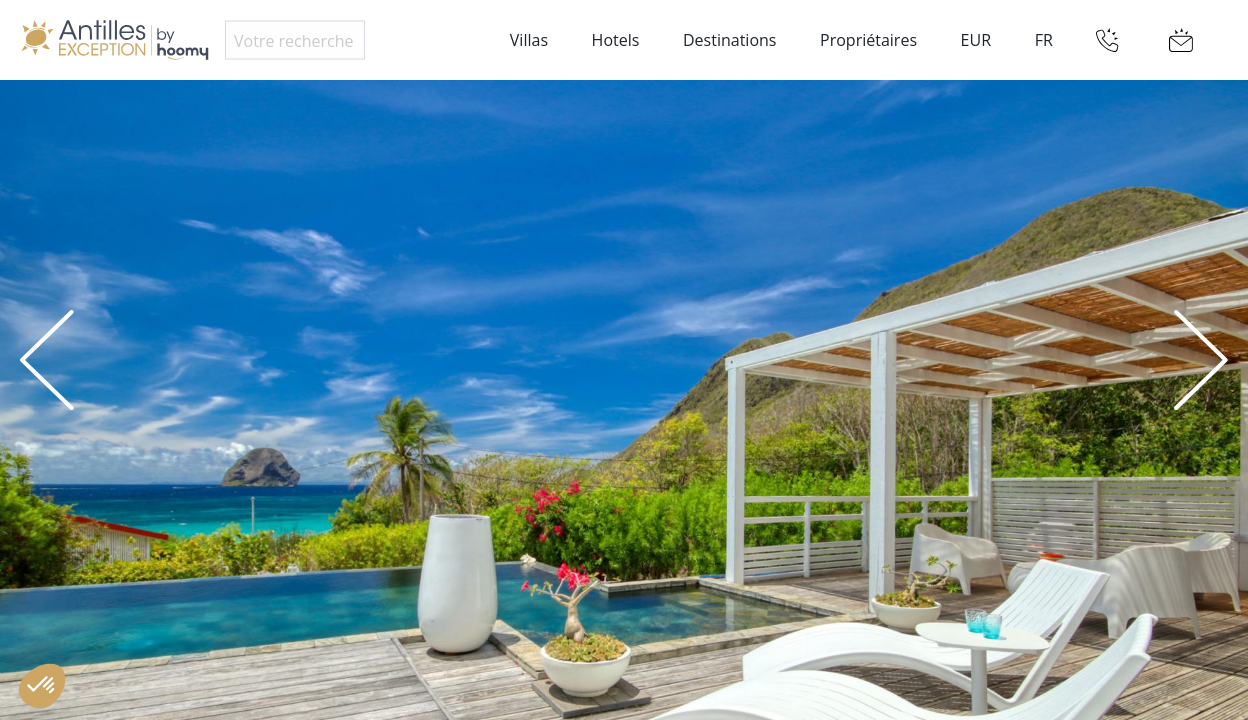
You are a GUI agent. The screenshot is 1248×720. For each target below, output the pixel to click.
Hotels (616, 40)
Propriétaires (868, 40)
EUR (976, 40)
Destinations (729, 40)
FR (1044, 40)
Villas (529, 40)
